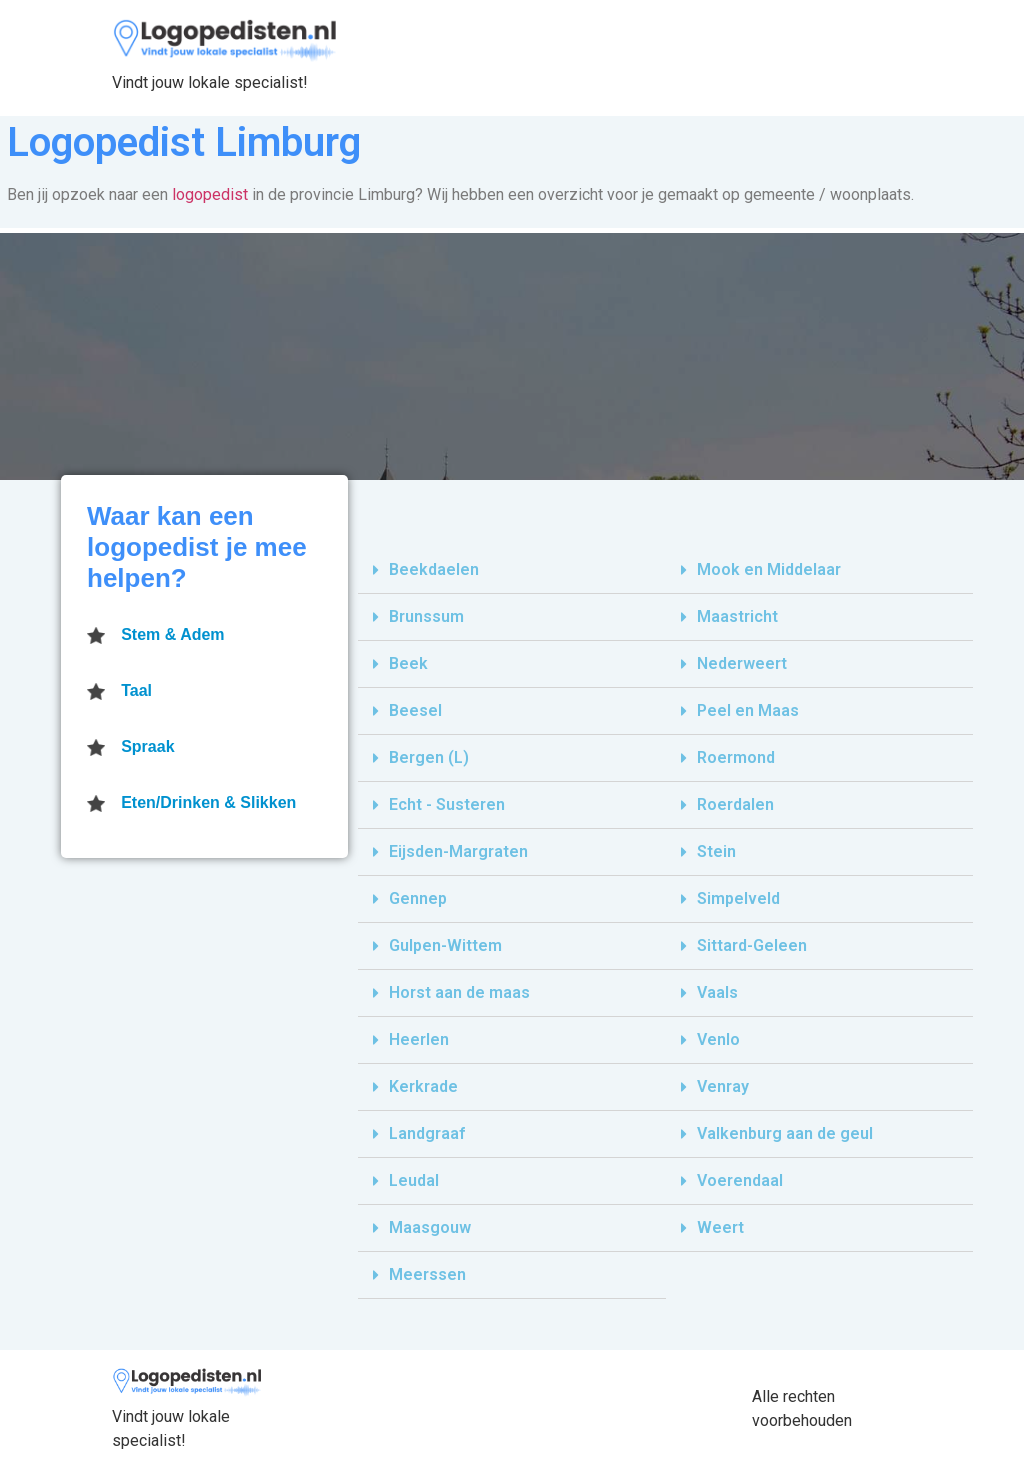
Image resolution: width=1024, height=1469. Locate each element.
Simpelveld (738, 898)
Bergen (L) (429, 757)
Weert (720, 1227)
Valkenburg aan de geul (785, 1133)
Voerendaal (740, 1180)
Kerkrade (423, 1086)
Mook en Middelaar (769, 569)
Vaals (717, 992)
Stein (716, 851)
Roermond (736, 757)
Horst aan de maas (459, 992)
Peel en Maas (748, 710)
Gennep (418, 898)
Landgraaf (427, 1133)
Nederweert (742, 663)
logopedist (210, 194)
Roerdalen (735, 804)
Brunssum (426, 616)
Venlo (718, 1039)
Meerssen (427, 1274)
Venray (723, 1086)
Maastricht (737, 616)
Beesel (415, 710)
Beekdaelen (434, 569)
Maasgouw (430, 1227)
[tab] (511, 570)
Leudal (414, 1180)
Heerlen (419, 1039)
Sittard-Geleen (752, 945)
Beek (408, 663)
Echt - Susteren (447, 804)
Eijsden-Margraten (458, 851)
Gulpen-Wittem (445, 945)
